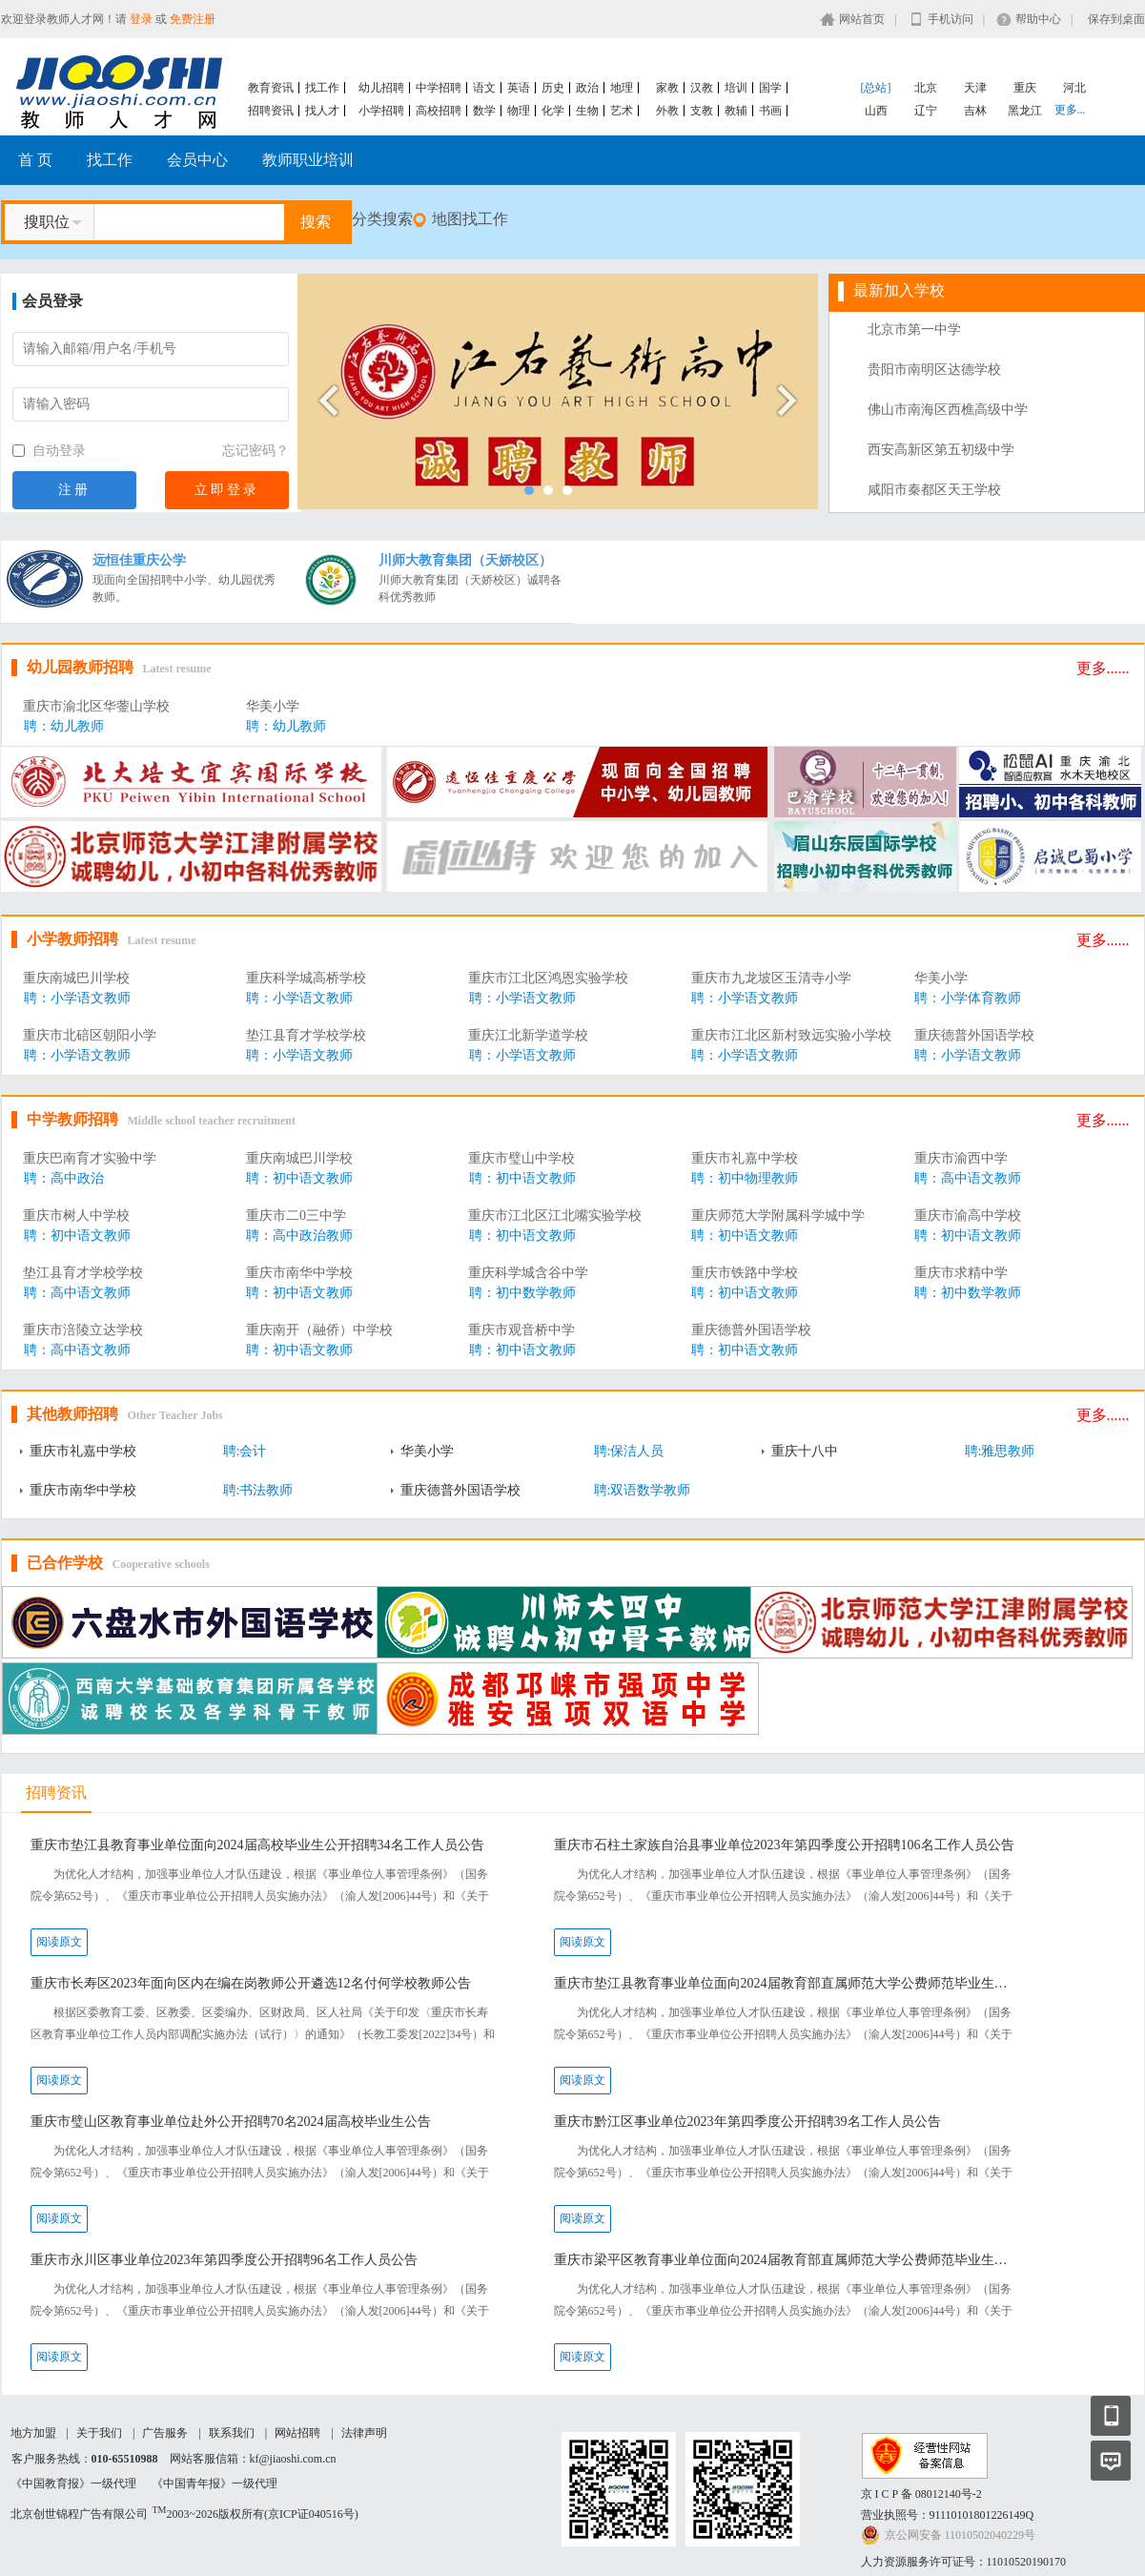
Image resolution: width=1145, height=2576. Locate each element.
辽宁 (925, 110)
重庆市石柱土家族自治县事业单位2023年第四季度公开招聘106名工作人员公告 (784, 1845)
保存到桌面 (1116, 19)
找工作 (322, 87)
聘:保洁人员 (629, 1451)
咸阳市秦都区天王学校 (934, 490)
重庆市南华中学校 (299, 1273)
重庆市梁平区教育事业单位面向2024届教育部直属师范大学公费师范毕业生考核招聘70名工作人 (787, 2260)
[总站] (876, 87)
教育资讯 (271, 87)
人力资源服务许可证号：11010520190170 (964, 2561)
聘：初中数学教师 (522, 1293)
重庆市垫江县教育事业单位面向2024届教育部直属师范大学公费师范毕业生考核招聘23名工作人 (787, 1983)
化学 (553, 110)
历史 (553, 87)
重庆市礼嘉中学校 (744, 1158)
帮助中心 (1038, 19)
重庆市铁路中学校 (744, 1273)
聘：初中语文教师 (299, 1178)
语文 (484, 87)
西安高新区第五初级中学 (941, 450)
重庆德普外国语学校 (974, 1035)
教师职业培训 (308, 160)
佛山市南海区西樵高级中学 (948, 409)
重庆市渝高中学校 (967, 1215)
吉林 (975, 110)
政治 (587, 87)
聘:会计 (245, 1451)
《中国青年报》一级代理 (214, 2483)
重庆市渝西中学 (961, 1158)
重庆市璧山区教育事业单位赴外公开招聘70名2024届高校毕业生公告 (231, 2121)
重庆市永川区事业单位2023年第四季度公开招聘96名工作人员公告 (224, 2260)
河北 (1074, 87)
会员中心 (197, 160)
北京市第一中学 (914, 329)
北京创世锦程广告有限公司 (79, 2514)
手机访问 (950, 19)
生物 (587, 110)
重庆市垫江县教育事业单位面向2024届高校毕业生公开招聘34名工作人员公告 (257, 1845)
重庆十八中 (804, 1451)
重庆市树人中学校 (76, 1215)
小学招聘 (381, 110)
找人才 (322, 110)
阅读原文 (59, 1941)
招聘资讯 (271, 110)
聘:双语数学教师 (642, 1490)
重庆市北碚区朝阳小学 (89, 1035)
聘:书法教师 (258, 1490)
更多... (1070, 109)
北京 (925, 87)
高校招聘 (438, 110)
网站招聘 (297, 2433)
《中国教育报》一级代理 (73, 2483)
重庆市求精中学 (961, 1273)
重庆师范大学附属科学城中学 (778, 1215)
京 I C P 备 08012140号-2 (921, 2494)
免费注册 (192, 19)
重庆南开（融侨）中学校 (319, 1330)
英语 (518, 87)
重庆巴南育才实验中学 (89, 1158)
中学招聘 (438, 87)
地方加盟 (33, 2433)
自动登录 (49, 450)
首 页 (35, 160)
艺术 (621, 110)
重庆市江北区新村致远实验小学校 (791, 1035)
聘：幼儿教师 (64, 726)
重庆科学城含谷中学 (528, 1273)
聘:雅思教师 (1000, 1451)
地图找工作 (470, 219)
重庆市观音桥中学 (521, 1330)
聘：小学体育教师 (967, 998)
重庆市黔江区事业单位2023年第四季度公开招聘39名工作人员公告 (747, 2121)
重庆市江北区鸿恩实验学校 (548, 978)
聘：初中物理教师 (744, 1178)
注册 (74, 490)
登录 (141, 19)
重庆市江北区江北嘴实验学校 (555, 1215)
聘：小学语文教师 (77, 998)
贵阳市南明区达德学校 (934, 369)
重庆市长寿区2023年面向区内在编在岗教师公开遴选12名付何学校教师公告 (251, 1983)
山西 (876, 110)
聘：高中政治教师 (299, 1235)
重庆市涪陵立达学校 (83, 1330)
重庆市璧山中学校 (521, 1158)
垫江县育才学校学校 (306, 1035)
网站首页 (862, 19)
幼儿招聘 (381, 87)
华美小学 (272, 706)
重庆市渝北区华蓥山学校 (96, 706)
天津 (975, 87)
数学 (484, 110)
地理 (621, 87)
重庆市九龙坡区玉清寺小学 (771, 978)
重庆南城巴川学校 (76, 978)
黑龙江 (1025, 110)
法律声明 (364, 2433)
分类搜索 (382, 219)
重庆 (1024, 87)
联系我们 (232, 2433)
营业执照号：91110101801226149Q (947, 2515)
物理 (518, 110)
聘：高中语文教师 (967, 1178)
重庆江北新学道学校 (528, 1035)
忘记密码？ (255, 450)
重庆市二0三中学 (296, 1215)
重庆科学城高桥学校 (306, 978)
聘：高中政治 (64, 1178)
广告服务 (165, 2433)
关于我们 (99, 2433)
